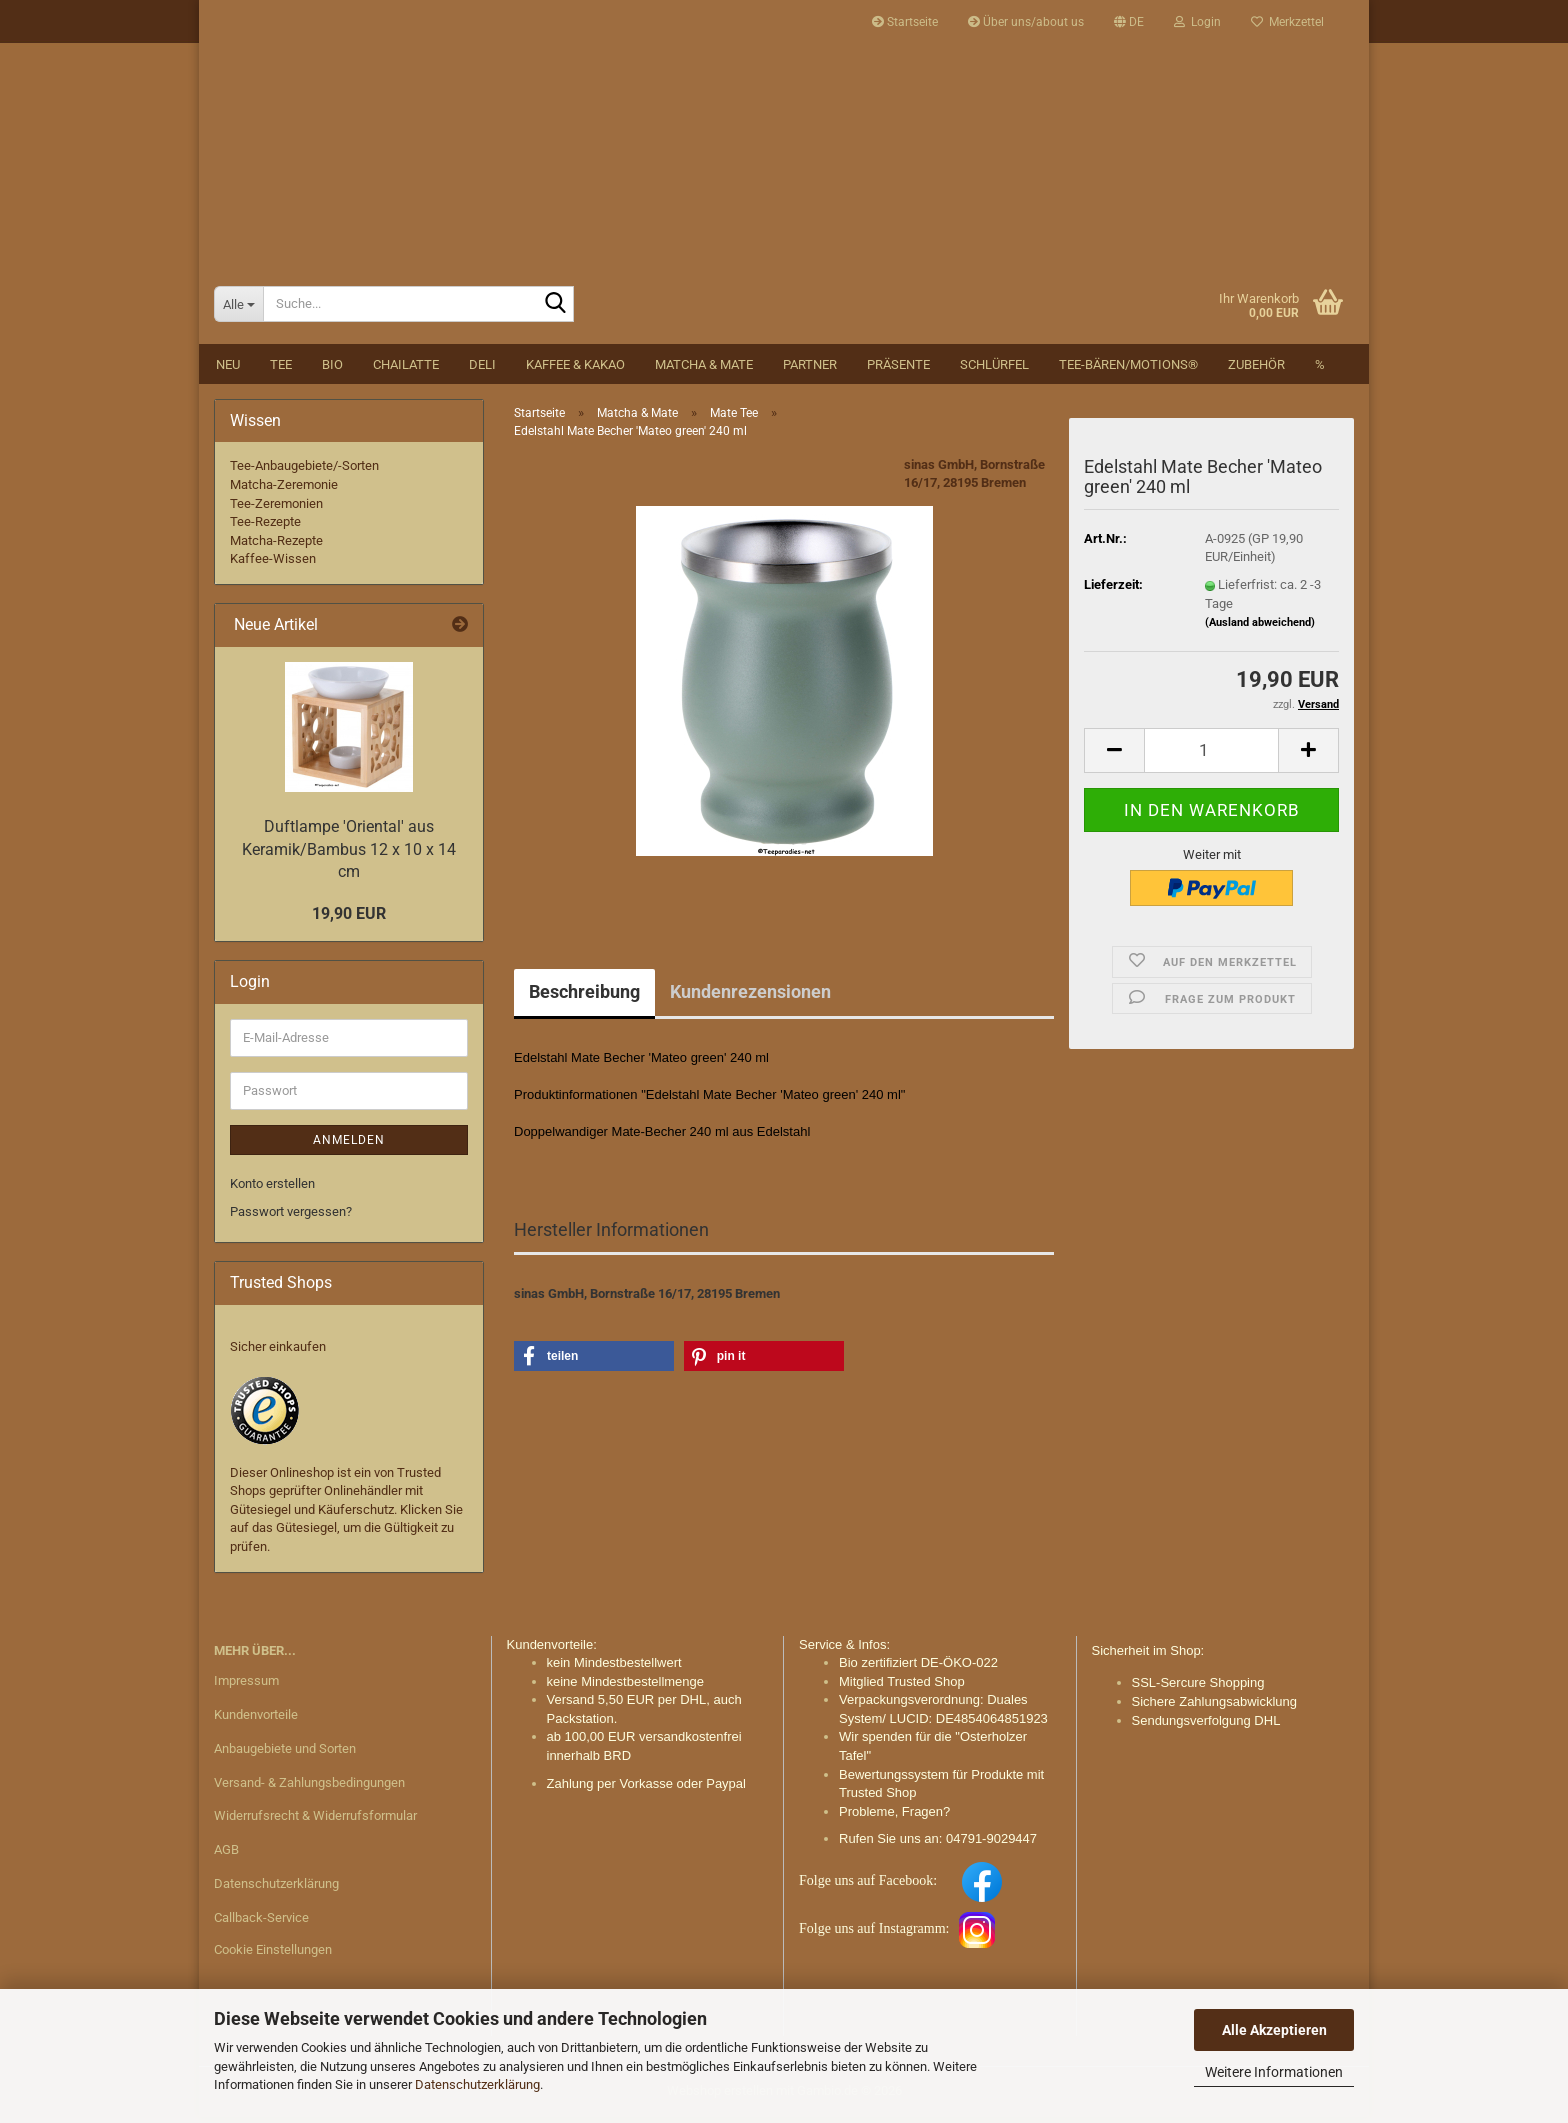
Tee (281, 370)
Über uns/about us (1026, 22)
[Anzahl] (1211, 756)
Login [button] (1197, 22)
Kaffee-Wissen (273, 565)
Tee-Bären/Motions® (1128, 370)
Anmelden (349, 1146)
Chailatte (406, 370)
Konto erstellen (272, 1189)
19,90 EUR (349, 919)
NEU (228, 370)
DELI (482, 370)
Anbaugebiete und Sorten (285, 1754)
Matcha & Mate (704, 370)
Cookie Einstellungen (273, 1955)
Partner (810, 370)
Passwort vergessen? (291, 1218)
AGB (226, 1856)
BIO (332, 370)
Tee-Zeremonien (276, 509)
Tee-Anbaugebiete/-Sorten (304, 472)
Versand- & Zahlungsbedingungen (309, 1788)
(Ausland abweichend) (1260, 628)
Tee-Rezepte (265, 528)
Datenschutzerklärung (477, 2084)
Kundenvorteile (256, 1720)
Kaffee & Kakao (575, 370)
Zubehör (1256, 370)
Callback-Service (261, 1924)
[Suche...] (238, 310)
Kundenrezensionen (750, 997)
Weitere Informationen (1274, 2072)
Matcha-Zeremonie (284, 490)
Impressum (246, 1686)
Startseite (905, 22)
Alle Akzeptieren (1274, 2030)
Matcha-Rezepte (276, 546)
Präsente (898, 370)
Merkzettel (1287, 22)
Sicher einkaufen (278, 1353)
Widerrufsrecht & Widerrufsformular (315, 1822)
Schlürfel (994, 370)
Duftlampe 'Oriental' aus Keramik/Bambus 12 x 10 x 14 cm (349, 855)
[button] (1129, 22)
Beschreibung (584, 997)
